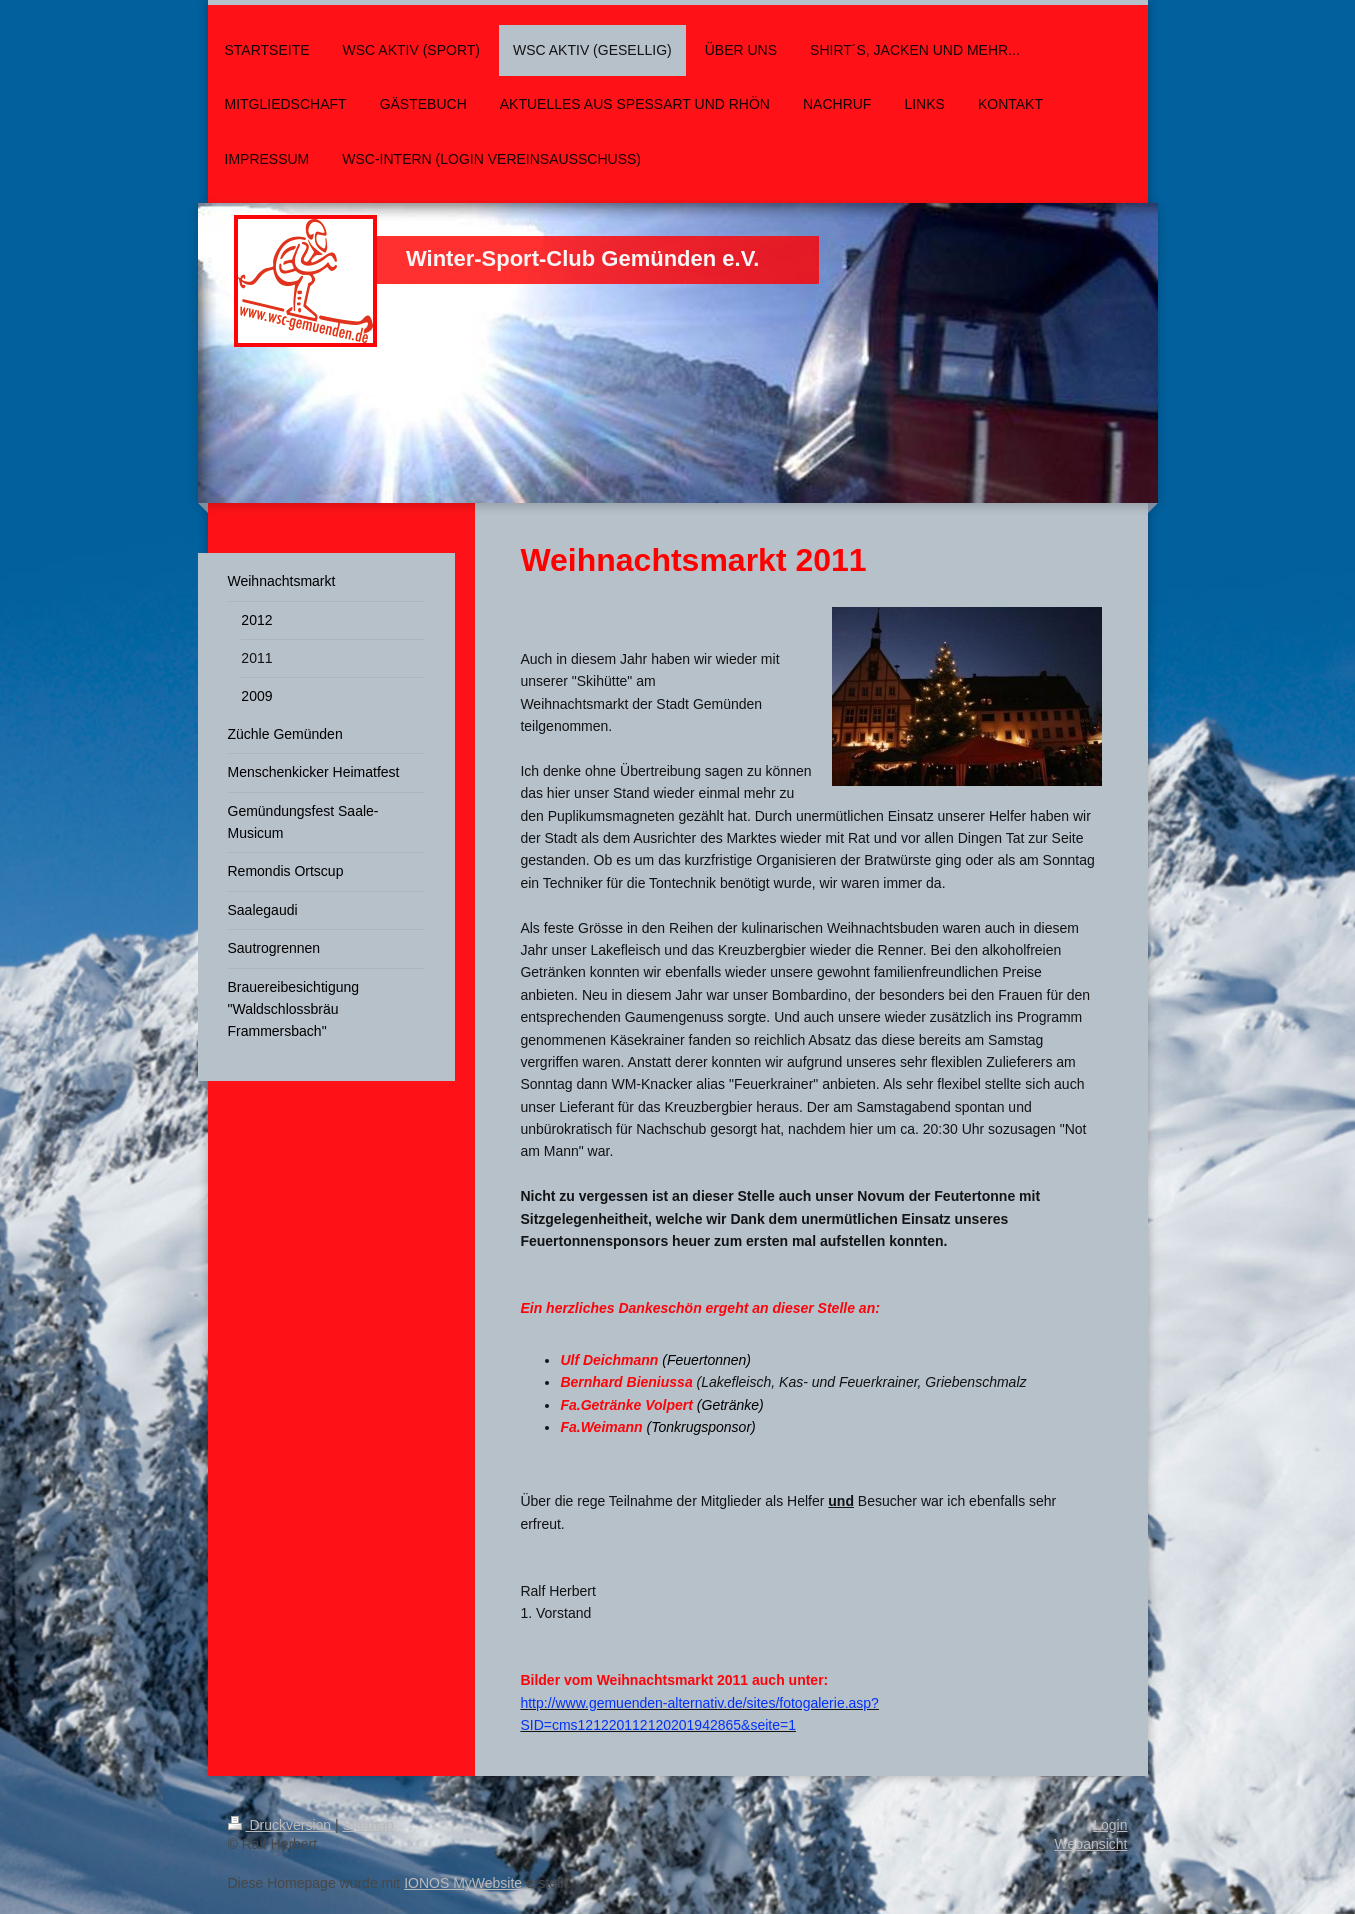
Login (1110, 1825)
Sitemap (368, 1825)
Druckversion (281, 1825)
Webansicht (1091, 1844)
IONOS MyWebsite (463, 1883)
